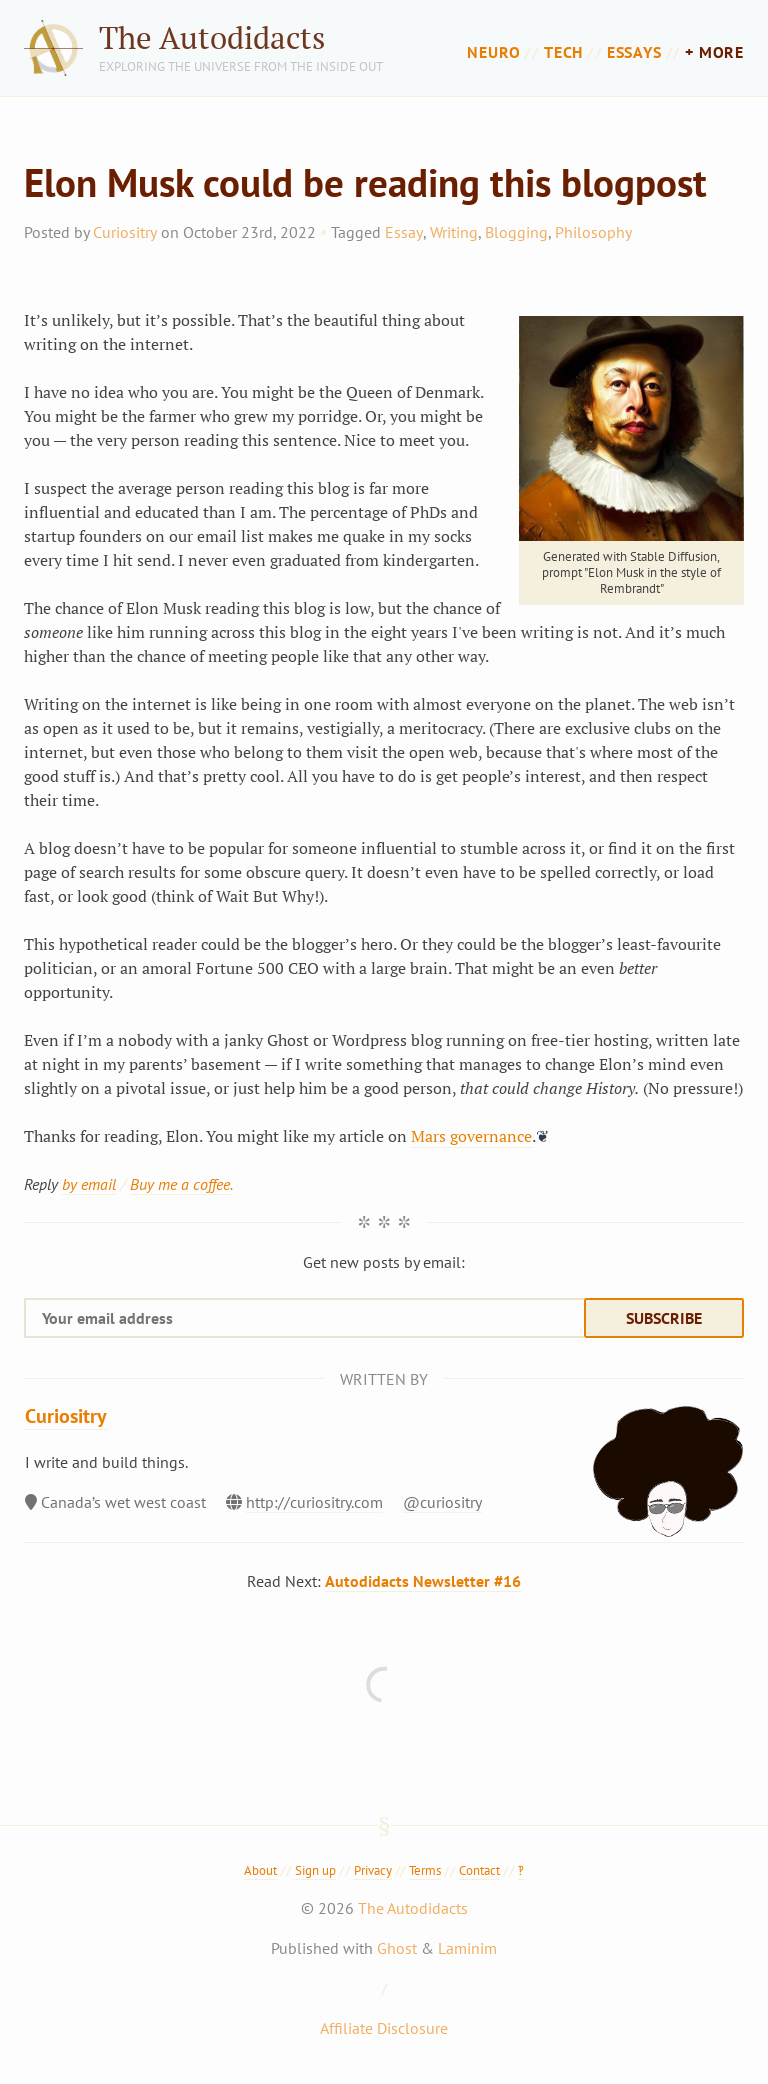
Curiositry (125, 232)
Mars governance (471, 1136)
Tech (563, 52)
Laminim (467, 1948)
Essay (404, 232)
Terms (425, 1870)
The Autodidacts (212, 37)
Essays (634, 52)
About (260, 1870)
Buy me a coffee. (181, 1184)
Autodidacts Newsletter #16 (423, 1581)
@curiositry (442, 1502)
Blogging (516, 232)
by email (89, 1184)
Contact (479, 1870)
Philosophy (593, 232)
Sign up (315, 1870)
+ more (714, 52)
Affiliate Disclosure (384, 2028)
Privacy (373, 1870)
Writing (454, 232)
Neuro (493, 52)
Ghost (397, 1948)
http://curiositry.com (314, 1502)
